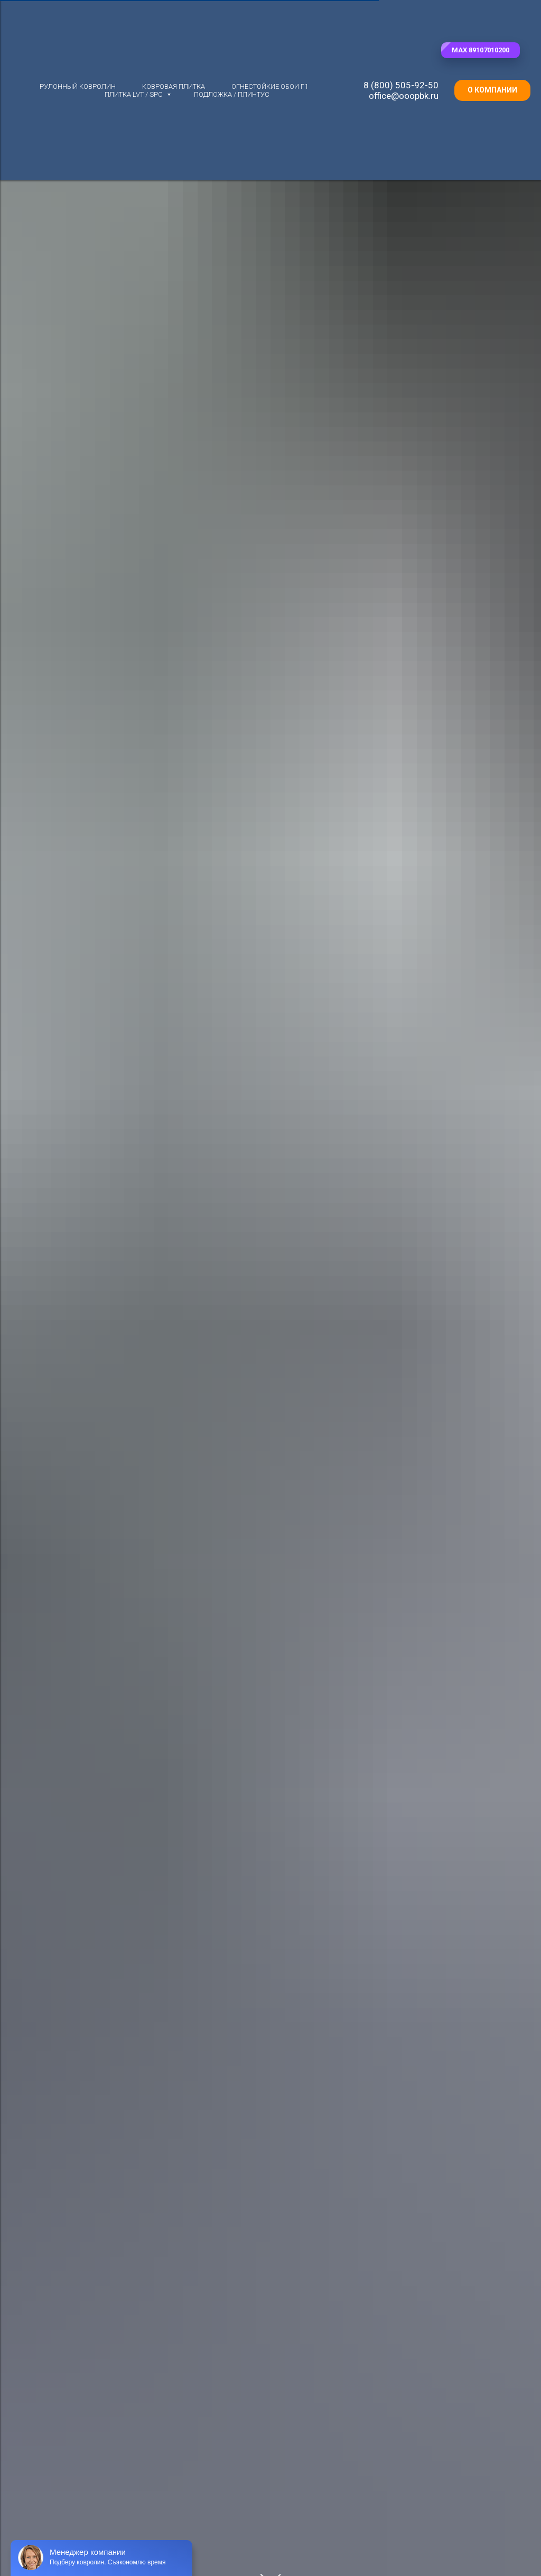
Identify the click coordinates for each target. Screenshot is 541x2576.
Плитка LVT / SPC (134, 94)
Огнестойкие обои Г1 (269, 86)
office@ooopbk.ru (404, 95)
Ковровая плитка (173, 86)
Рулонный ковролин (78, 86)
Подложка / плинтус (231, 94)
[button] (480, 50)
